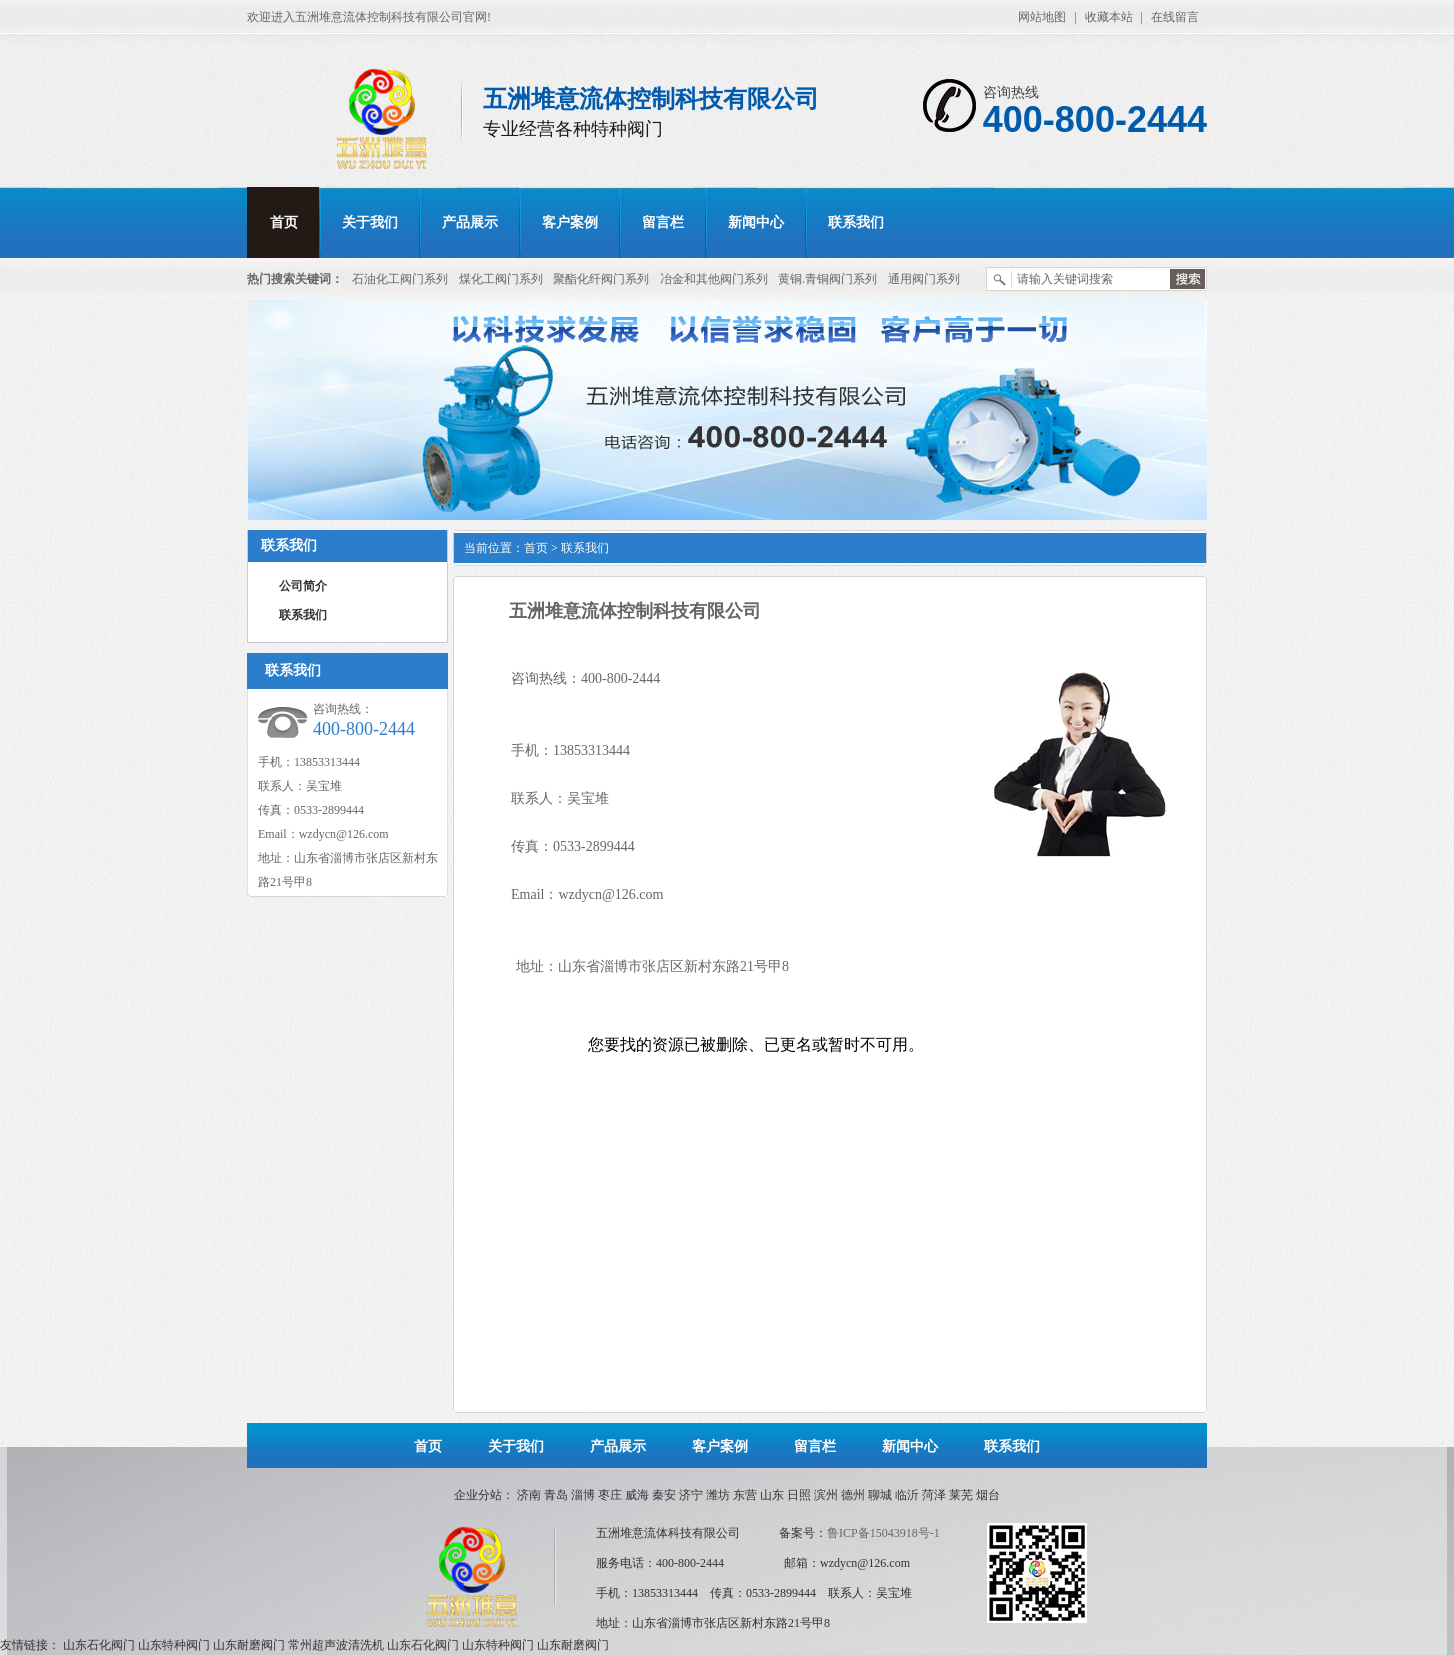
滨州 (826, 1495)
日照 (799, 1495)
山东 (772, 1495)
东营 (745, 1495)
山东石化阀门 (99, 1645)
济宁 (691, 1495)
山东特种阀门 (174, 1645)
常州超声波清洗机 (336, 1645)
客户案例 (570, 222)
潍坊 (718, 1495)
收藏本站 (1109, 17)
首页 (284, 222)
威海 (637, 1495)
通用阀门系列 (924, 279)
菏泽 (934, 1495)
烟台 (988, 1495)
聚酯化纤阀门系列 (601, 279)
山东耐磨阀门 (249, 1645)
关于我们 (370, 222)
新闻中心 (756, 222)
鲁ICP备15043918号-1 (883, 1533)
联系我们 (856, 222)
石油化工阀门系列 (400, 279)
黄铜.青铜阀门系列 (827, 279)
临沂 (907, 1495)
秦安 (664, 1495)
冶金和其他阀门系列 (714, 279)
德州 (853, 1495)
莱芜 (961, 1495)
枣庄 (610, 1495)
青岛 (556, 1495)
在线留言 (1175, 17)
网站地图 (1042, 17)
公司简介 (303, 586)
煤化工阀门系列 (501, 279)
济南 (529, 1495)
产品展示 (470, 222)
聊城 (880, 1495)
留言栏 (663, 222)
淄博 (583, 1495)
